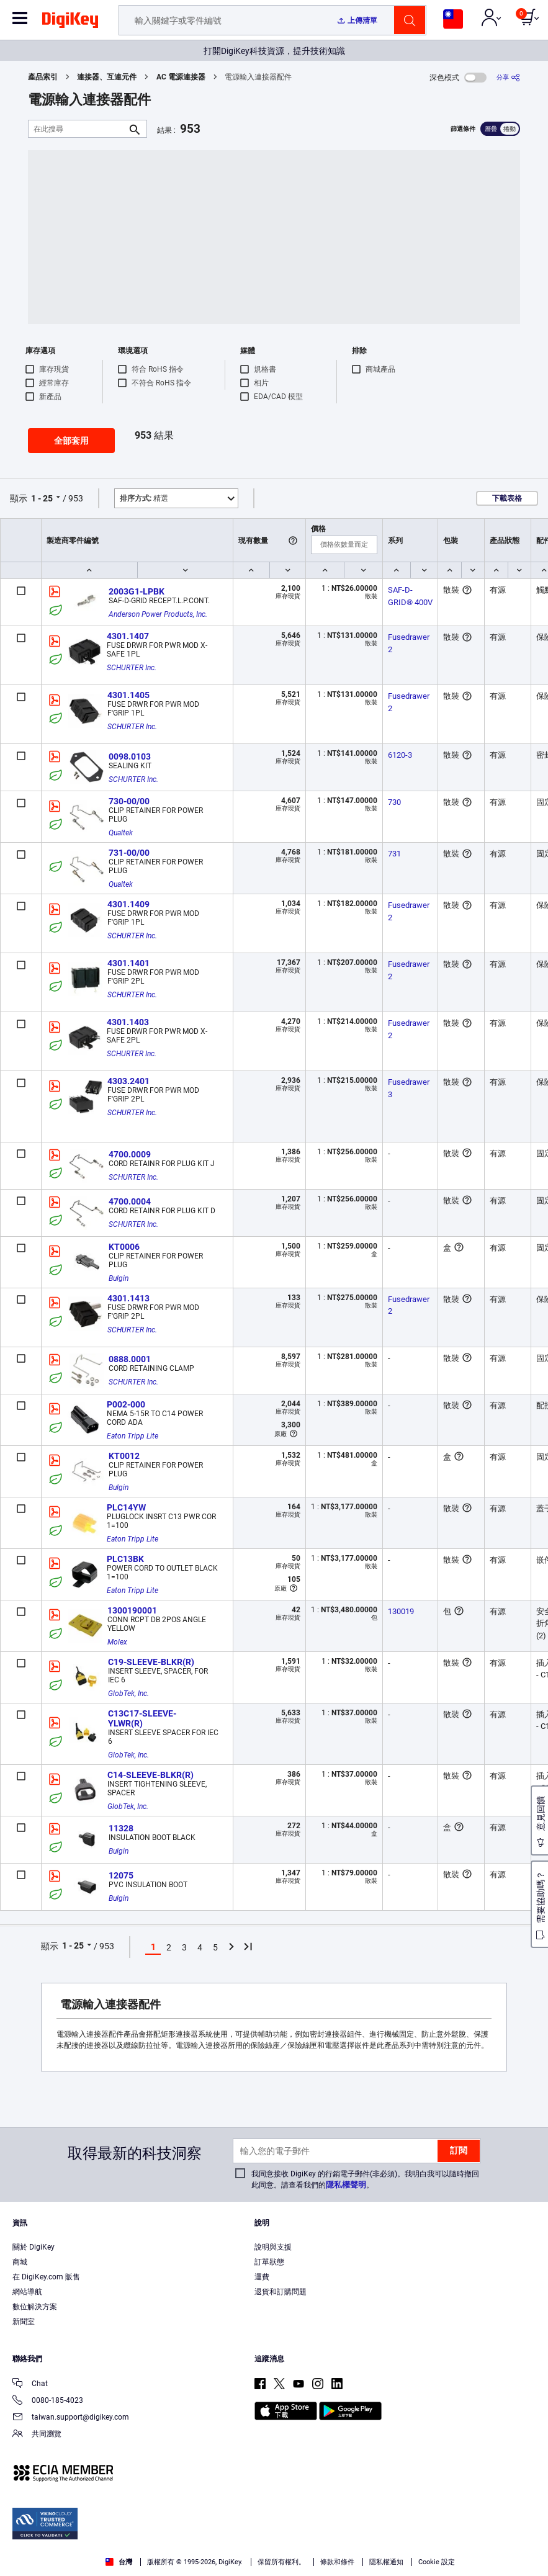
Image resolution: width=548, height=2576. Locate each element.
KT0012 (124, 1456)
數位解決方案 (34, 2306)
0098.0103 (130, 756)
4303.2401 (128, 1081)
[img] (70, 22)
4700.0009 (130, 1154)
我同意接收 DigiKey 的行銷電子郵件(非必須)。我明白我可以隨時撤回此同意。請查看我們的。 (365, 2179)
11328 (121, 1828)
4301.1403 (128, 1022)
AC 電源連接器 (180, 77)
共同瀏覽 (36, 2435)
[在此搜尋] (78, 128)
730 (394, 802)
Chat (30, 2384)
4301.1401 (128, 963)
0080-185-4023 (47, 2401)
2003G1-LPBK (136, 591)
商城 (19, 2262)
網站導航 (27, 2291)
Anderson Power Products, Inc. (158, 614)
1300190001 (132, 1610)
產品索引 (43, 77)
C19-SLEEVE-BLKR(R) (151, 1662)
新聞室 (23, 2321)
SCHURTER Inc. (131, 667)
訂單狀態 (269, 2262)
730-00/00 (129, 801)
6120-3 (400, 755)
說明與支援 (273, 2247)
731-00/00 (129, 853)
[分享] (508, 77)
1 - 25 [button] (42, 498)
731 (394, 853)
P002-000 (126, 1404)
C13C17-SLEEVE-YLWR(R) (142, 1718)
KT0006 (124, 1247)
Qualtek (121, 832)
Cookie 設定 (436, 2562)
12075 (121, 1875)
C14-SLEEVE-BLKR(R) (150, 1775)
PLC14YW (126, 1507)
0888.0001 (130, 1359)
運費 (261, 2277)
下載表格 (507, 498)
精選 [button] (144, 498)
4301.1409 (128, 904)
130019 (401, 1611)
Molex (117, 1642)
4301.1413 (128, 1298)
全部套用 (71, 441)
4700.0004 (130, 1201)
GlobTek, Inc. (128, 1693)
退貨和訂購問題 (280, 2291)
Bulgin (118, 1278)
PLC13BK (125, 1559)
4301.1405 (128, 695)
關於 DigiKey (33, 2247)
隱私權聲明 (346, 2184)
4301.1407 (128, 636)
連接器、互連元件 (107, 77)
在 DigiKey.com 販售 (46, 2277)
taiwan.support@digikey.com (70, 2418)
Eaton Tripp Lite (132, 1436)
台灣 (119, 2562)
